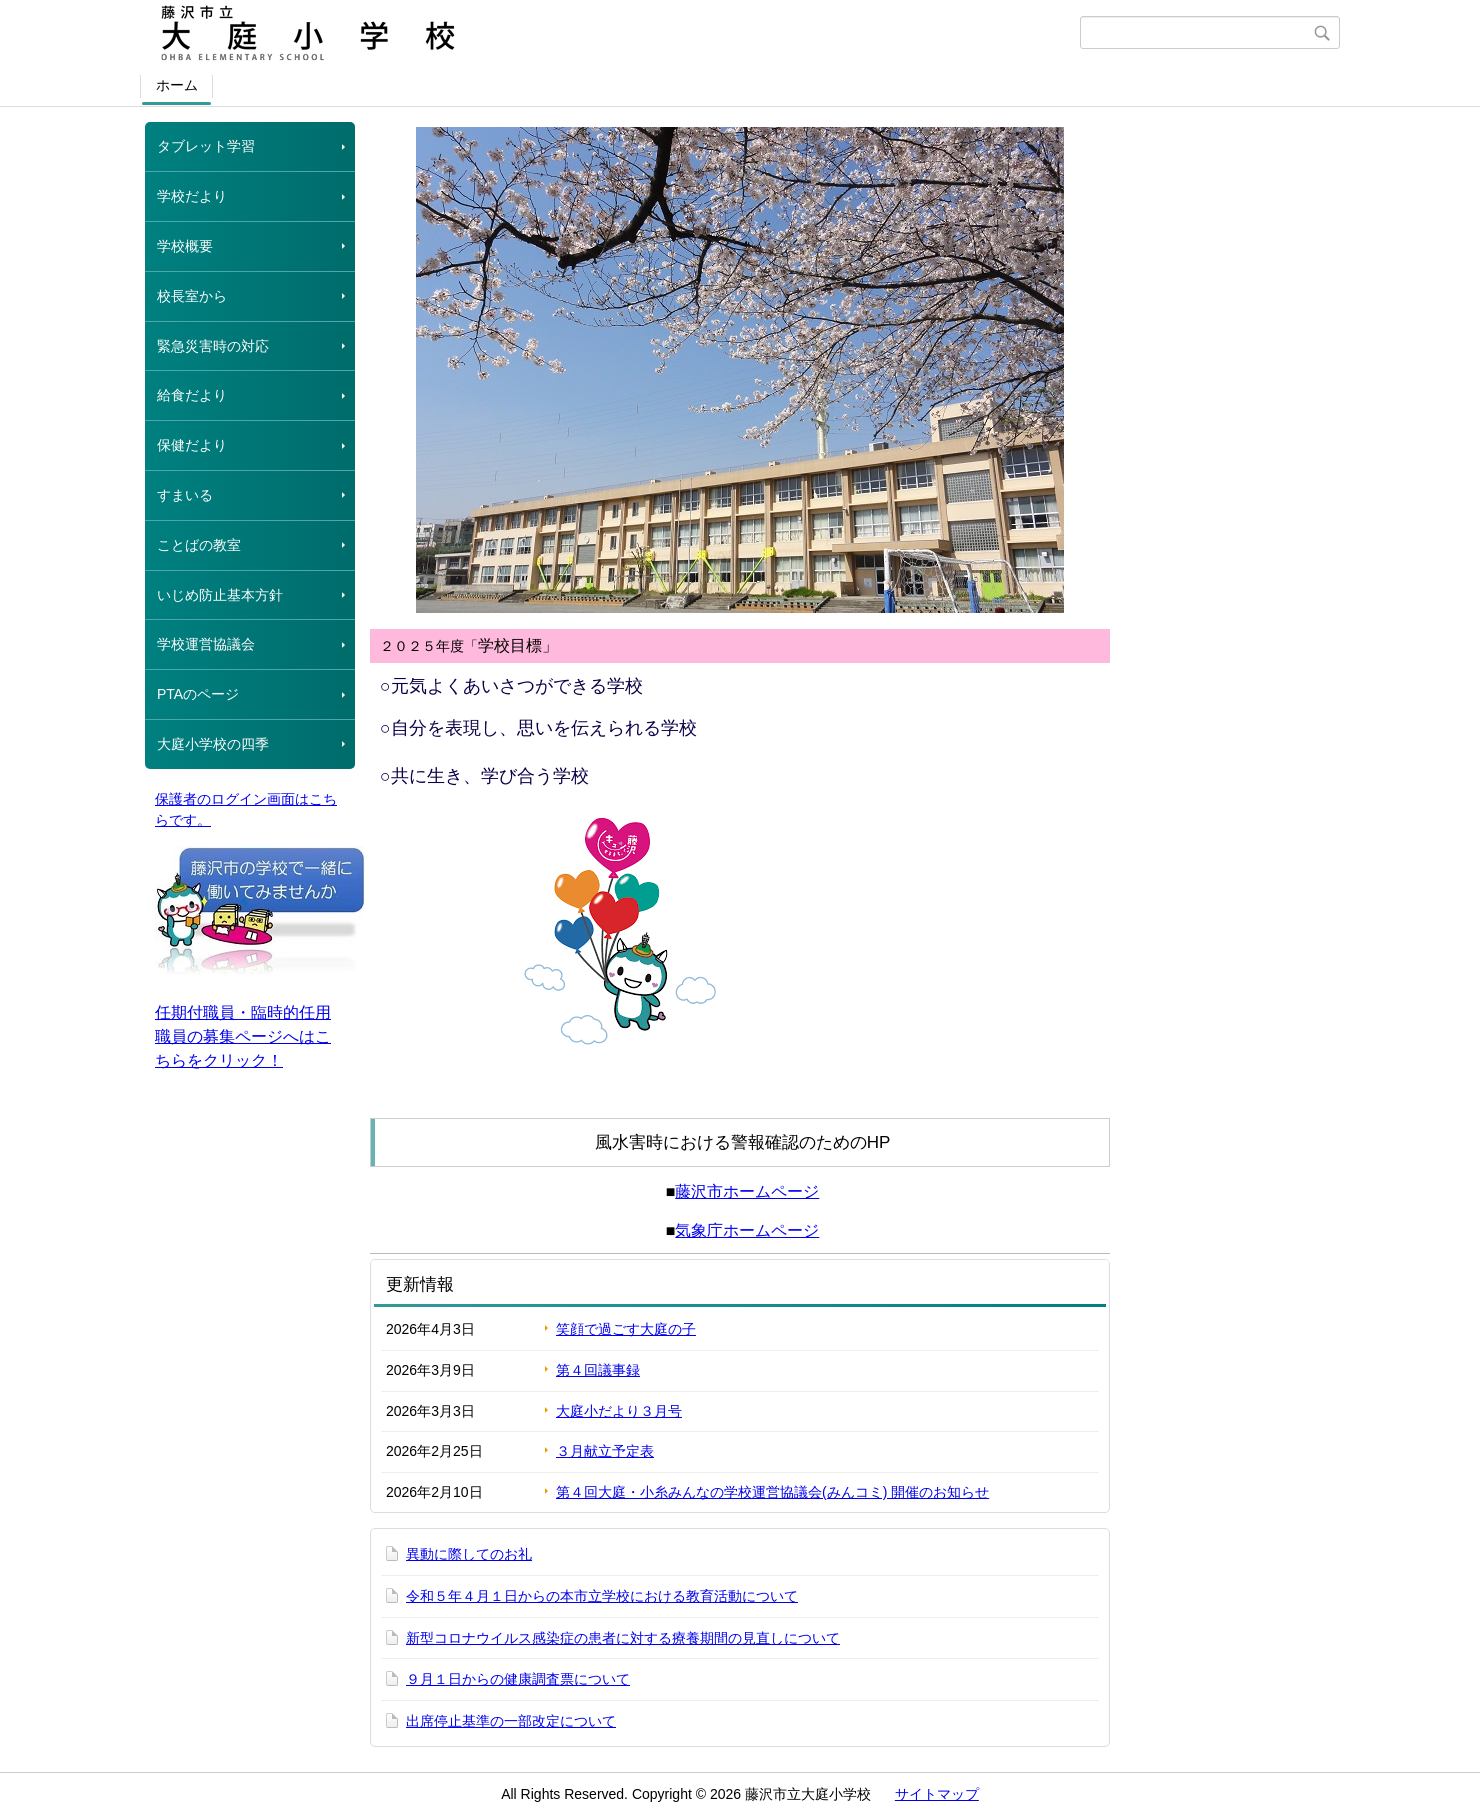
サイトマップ (937, 1794)
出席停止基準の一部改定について (511, 1721)
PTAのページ (198, 694)
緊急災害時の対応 (213, 346)
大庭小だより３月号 (619, 1411)
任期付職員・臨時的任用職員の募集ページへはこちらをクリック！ (243, 1036)
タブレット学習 (206, 146)
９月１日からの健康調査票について (518, 1679)
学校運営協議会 (206, 644)
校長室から (192, 296)
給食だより (192, 395)
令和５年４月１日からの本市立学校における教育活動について (602, 1596)
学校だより (192, 196)
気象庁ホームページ (747, 1230)
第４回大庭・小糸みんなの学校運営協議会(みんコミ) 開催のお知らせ (772, 1492)
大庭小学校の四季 (213, 744)
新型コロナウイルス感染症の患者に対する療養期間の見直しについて (623, 1638)
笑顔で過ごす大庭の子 (626, 1329)
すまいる (185, 495)
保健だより (192, 445)
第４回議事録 (598, 1370)
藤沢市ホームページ (747, 1191)
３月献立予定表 (605, 1451)
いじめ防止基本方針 (220, 595)
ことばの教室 (199, 545)
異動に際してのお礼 (469, 1554)
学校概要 (185, 246)
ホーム (177, 85)
